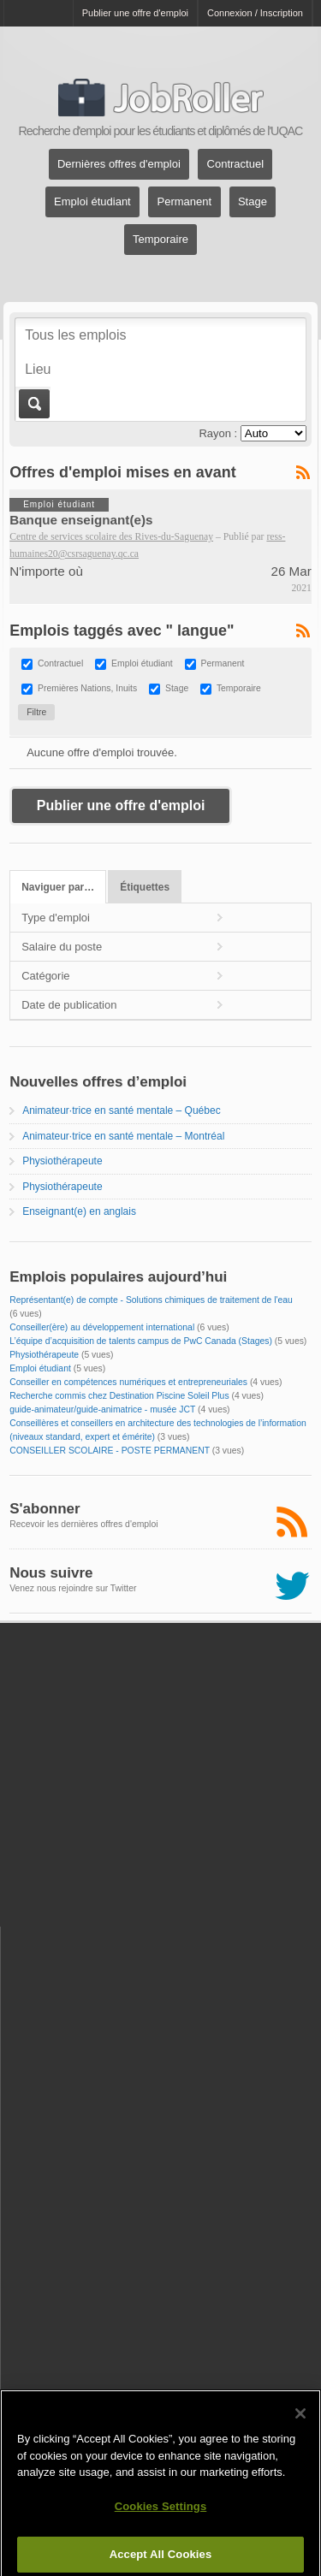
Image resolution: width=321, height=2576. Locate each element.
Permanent (185, 202)
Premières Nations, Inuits (87, 689)
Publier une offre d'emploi (135, 13)
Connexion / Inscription (255, 13)
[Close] (300, 2423)
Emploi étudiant (92, 202)
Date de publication (68, 1004)
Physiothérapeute (62, 1161)
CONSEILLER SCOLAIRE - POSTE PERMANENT (109, 1450)
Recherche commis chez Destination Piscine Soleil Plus (119, 1396)
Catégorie (45, 975)
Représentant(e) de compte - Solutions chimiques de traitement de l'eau (151, 1300)
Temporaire (160, 240)
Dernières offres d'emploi (119, 164)
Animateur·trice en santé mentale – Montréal (123, 1136)
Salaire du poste (61, 946)
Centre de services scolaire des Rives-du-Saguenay (111, 536)
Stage (252, 202)
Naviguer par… (57, 887)
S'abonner (44, 1509)
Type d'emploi (55, 917)
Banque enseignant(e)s (80, 519)
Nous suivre (50, 1573)
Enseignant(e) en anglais (79, 1211)
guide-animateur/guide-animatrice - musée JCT (102, 1409)
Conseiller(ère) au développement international (101, 1327)
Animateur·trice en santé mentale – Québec (121, 1110)
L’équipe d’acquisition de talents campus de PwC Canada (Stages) (140, 1341)
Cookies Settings (161, 2515)
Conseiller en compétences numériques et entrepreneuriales (128, 1382)
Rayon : (218, 433)
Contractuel (235, 164)
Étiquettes (144, 887)
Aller (33, 404)
